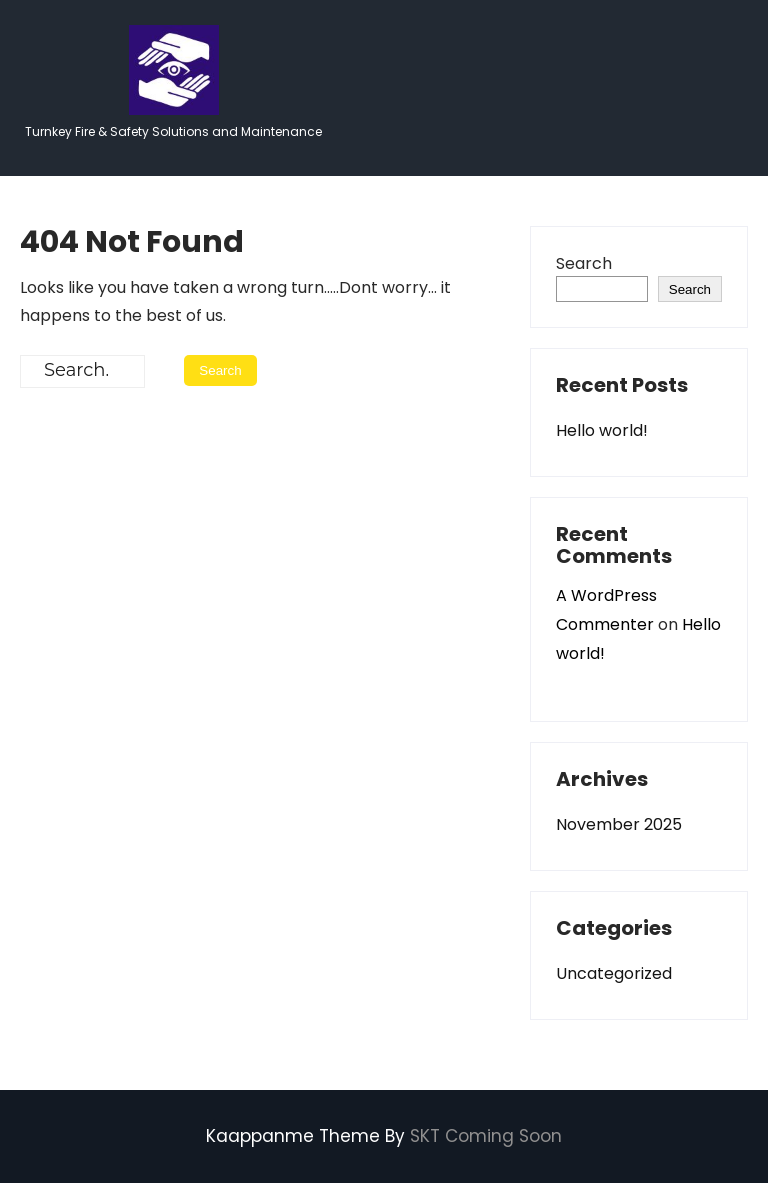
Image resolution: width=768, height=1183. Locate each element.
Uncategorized (614, 973)
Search (584, 263)
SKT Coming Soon (486, 1136)
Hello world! (602, 430)
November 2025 (619, 824)
